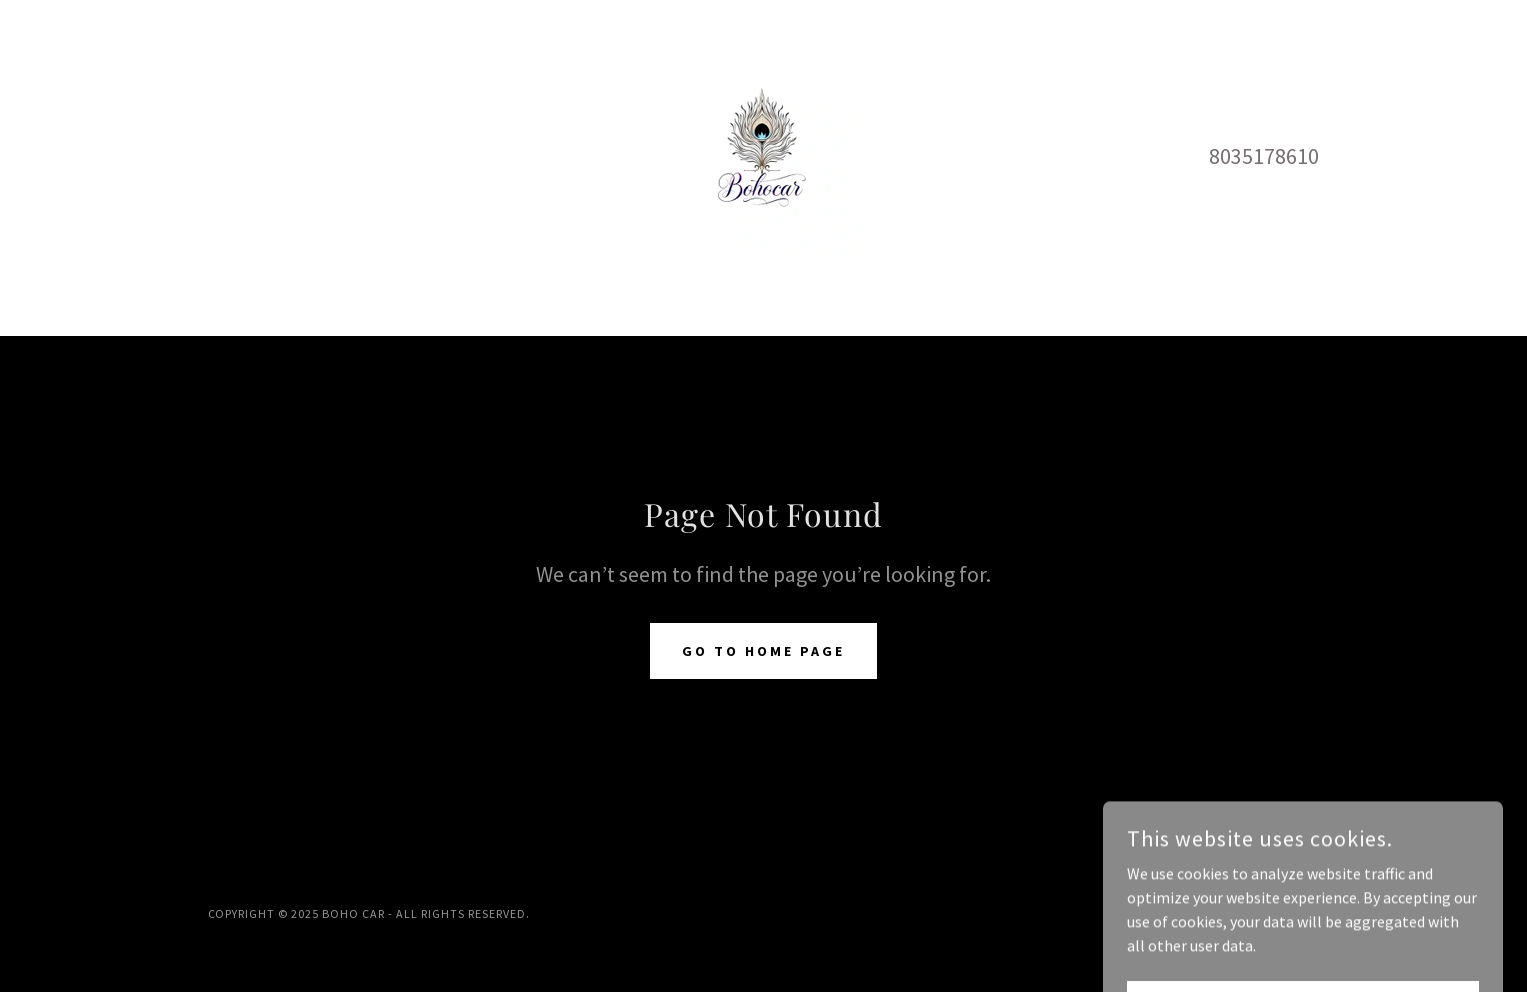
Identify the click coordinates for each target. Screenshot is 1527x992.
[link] (763, 154)
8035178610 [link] (1264, 156)
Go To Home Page (763, 651)
